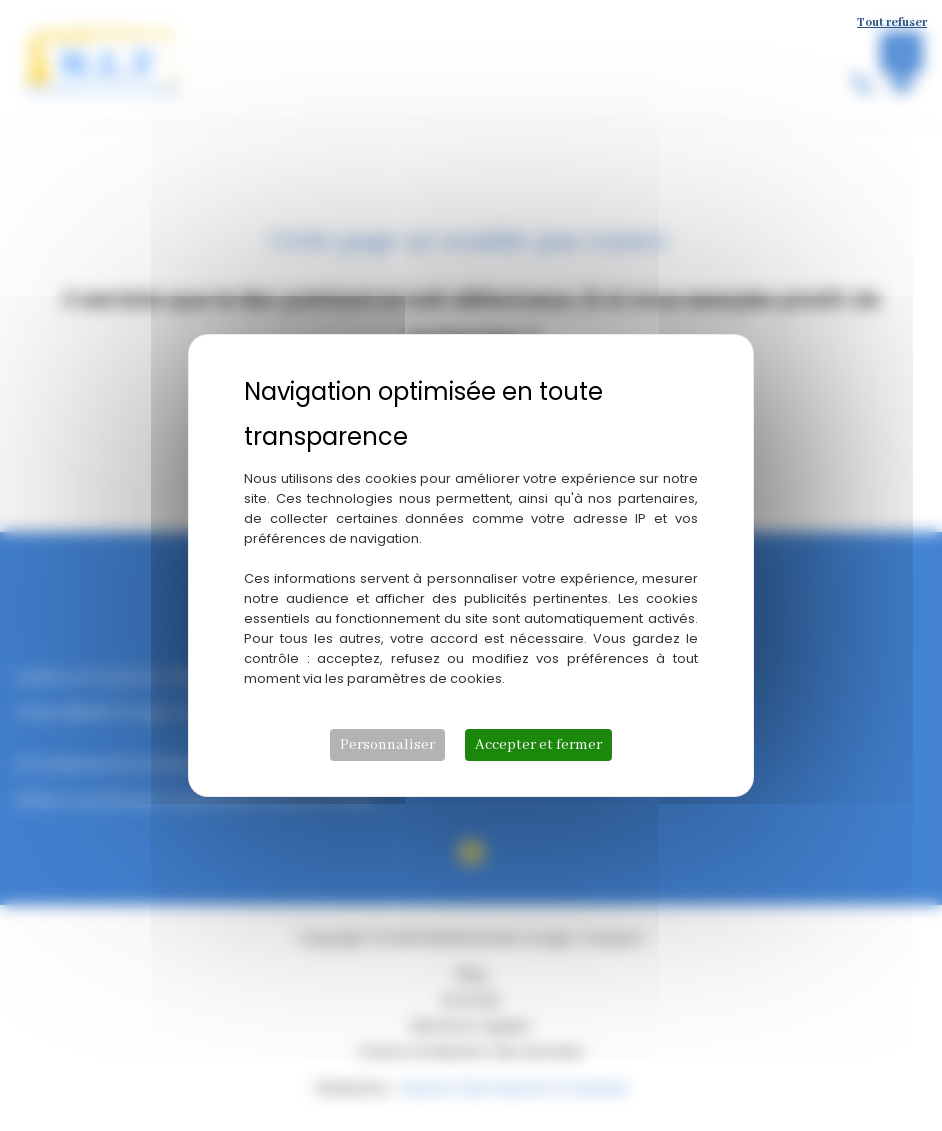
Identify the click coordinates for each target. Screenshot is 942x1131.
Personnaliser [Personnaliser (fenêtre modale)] (387, 745)
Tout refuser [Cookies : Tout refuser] (892, 22)
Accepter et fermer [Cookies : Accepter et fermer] (538, 745)
